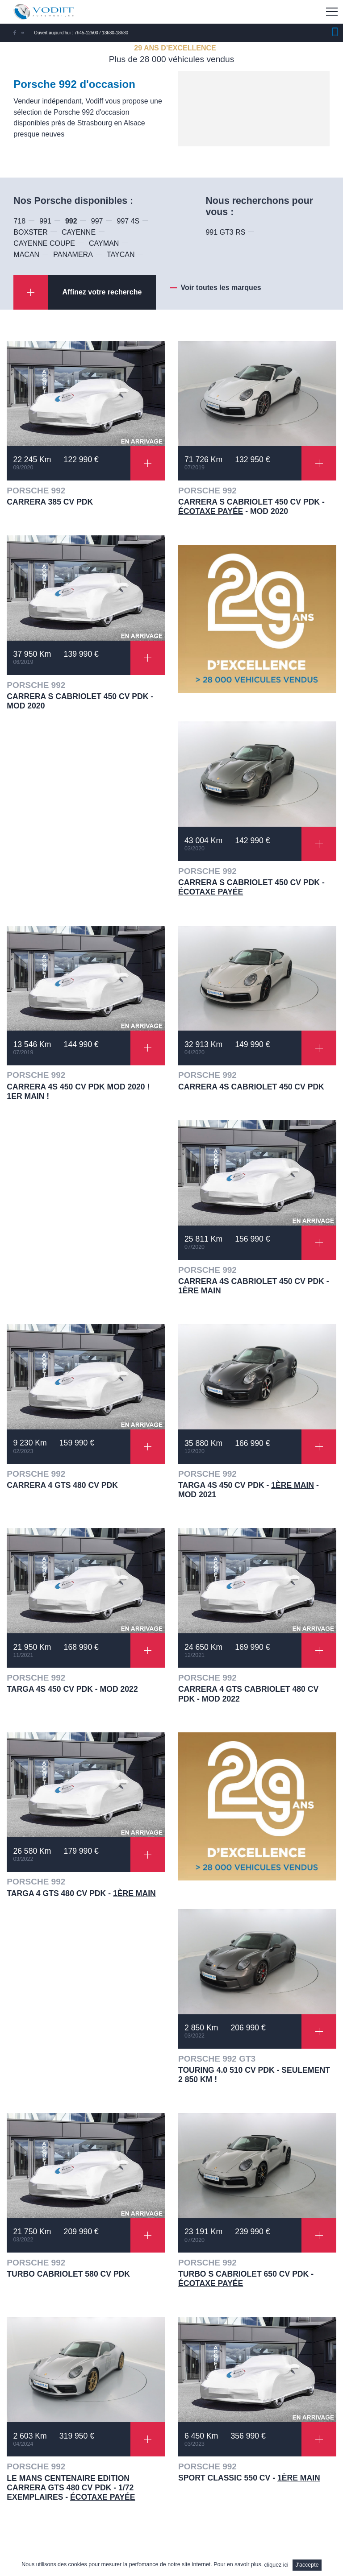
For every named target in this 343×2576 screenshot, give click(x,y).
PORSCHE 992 (36, 490)
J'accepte (306, 2565)
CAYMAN (104, 243)
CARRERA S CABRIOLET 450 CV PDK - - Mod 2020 (251, 506)
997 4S (128, 221)
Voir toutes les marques (220, 287)
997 (97, 221)
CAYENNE (79, 232)
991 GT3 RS (225, 232)
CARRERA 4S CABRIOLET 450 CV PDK (251, 1086)
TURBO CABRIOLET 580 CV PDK (68, 2274)
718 (19, 221)
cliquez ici (276, 2565)
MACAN (26, 254)
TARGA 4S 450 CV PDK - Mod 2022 (72, 1689)
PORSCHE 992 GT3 (216, 2058)
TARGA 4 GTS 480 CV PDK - (81, 1893)
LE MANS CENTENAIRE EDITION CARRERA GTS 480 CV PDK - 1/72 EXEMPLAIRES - (71, 2487)
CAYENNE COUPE (44, 243)
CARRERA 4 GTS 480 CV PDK (62, 1485)
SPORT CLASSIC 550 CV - (249, 2477)
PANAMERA (73, 254)
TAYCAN (121, 254)
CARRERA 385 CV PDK (50, 501)
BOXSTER (30, 232)
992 (71, 221)
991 (45, 221)
